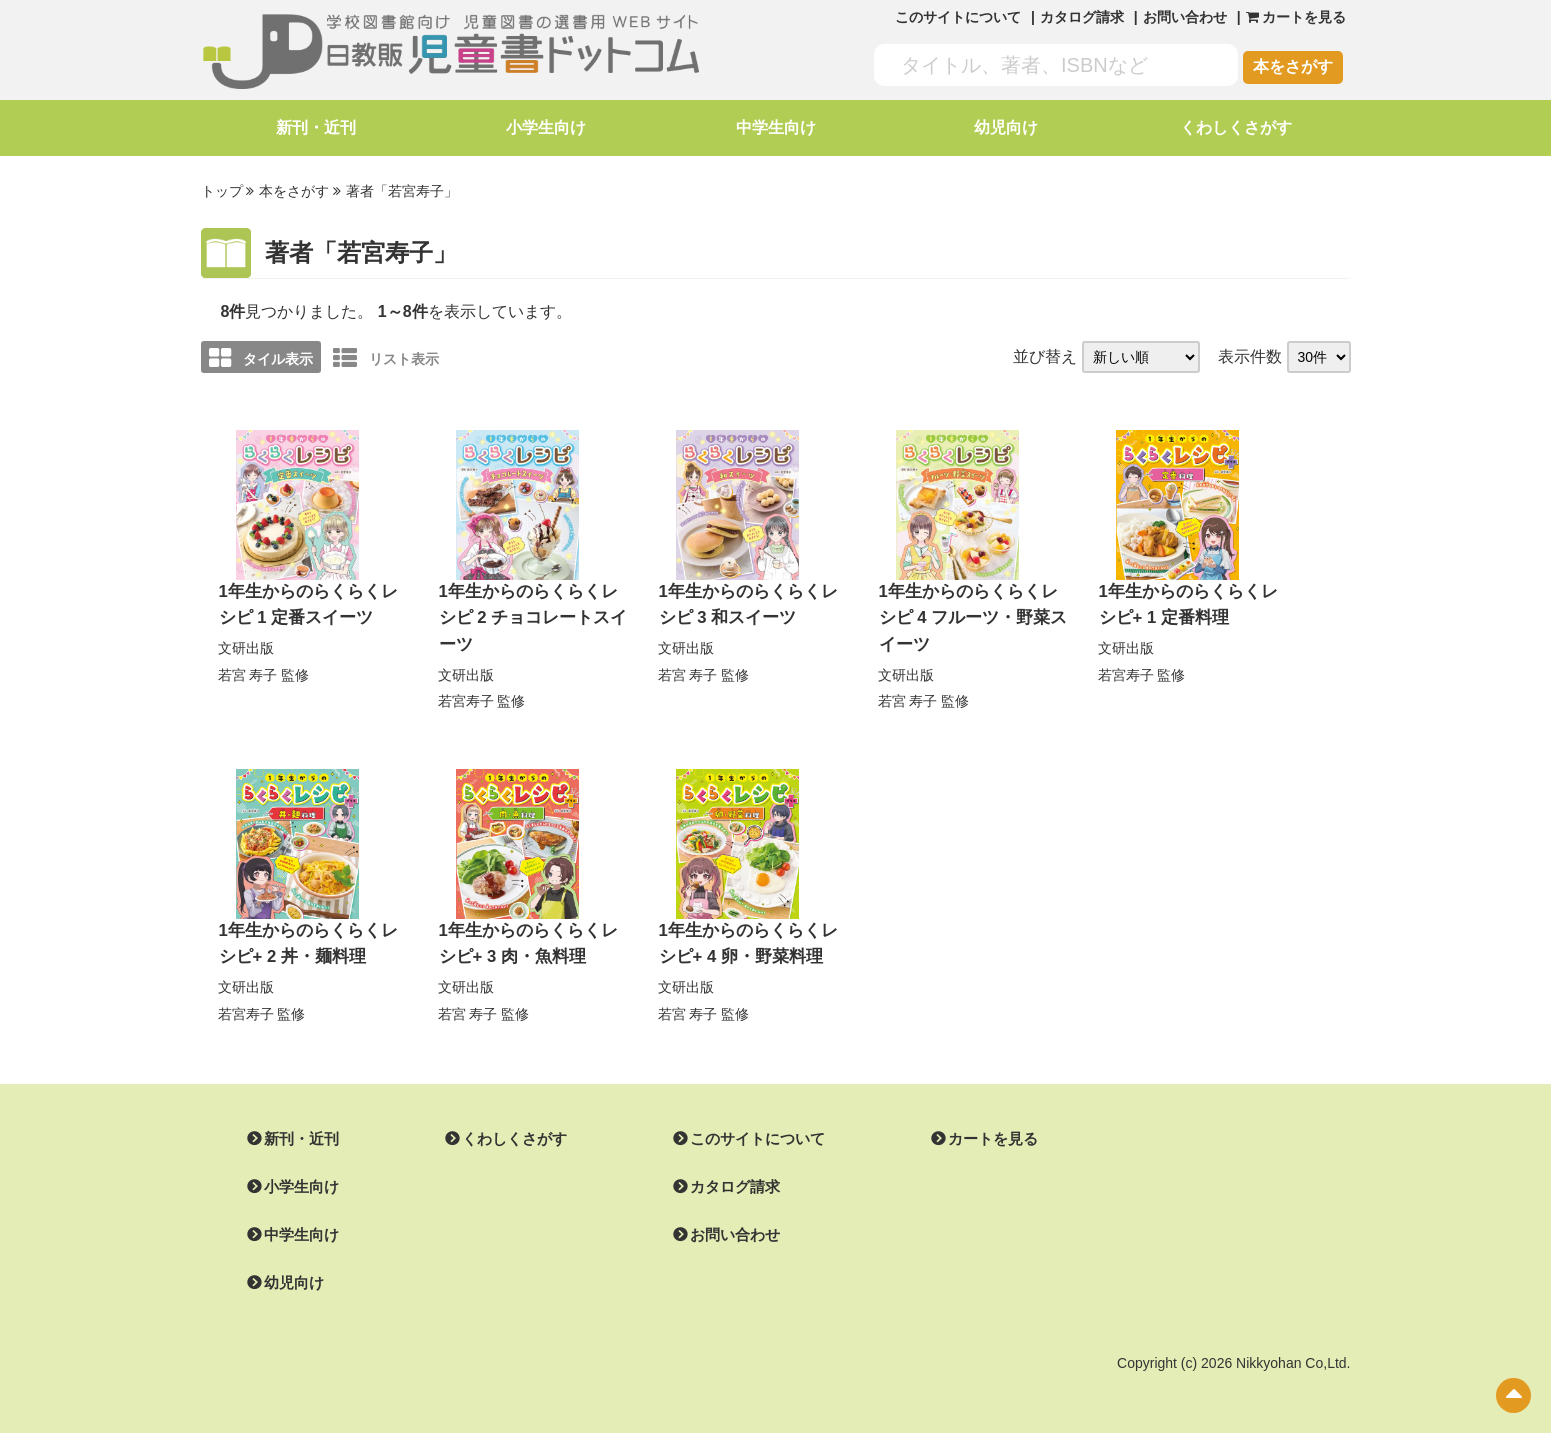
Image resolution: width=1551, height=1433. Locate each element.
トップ (222, 191)
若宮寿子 (466, 696)
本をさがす (1293, 66)
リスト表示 (386, 356)
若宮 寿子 (248, 670)
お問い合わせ (1185, 17)
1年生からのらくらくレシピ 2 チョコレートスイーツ (531, 615)
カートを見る (969, 1132)
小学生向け (546, 127)
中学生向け (776, 127)
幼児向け (1006, 127)
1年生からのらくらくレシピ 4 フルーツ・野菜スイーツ (971, 615)
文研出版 (246, 644)
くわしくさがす (1236, 127)
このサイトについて (958, 17)
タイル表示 (261, 356)
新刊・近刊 (316, 127)
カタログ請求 (1082, 17)
